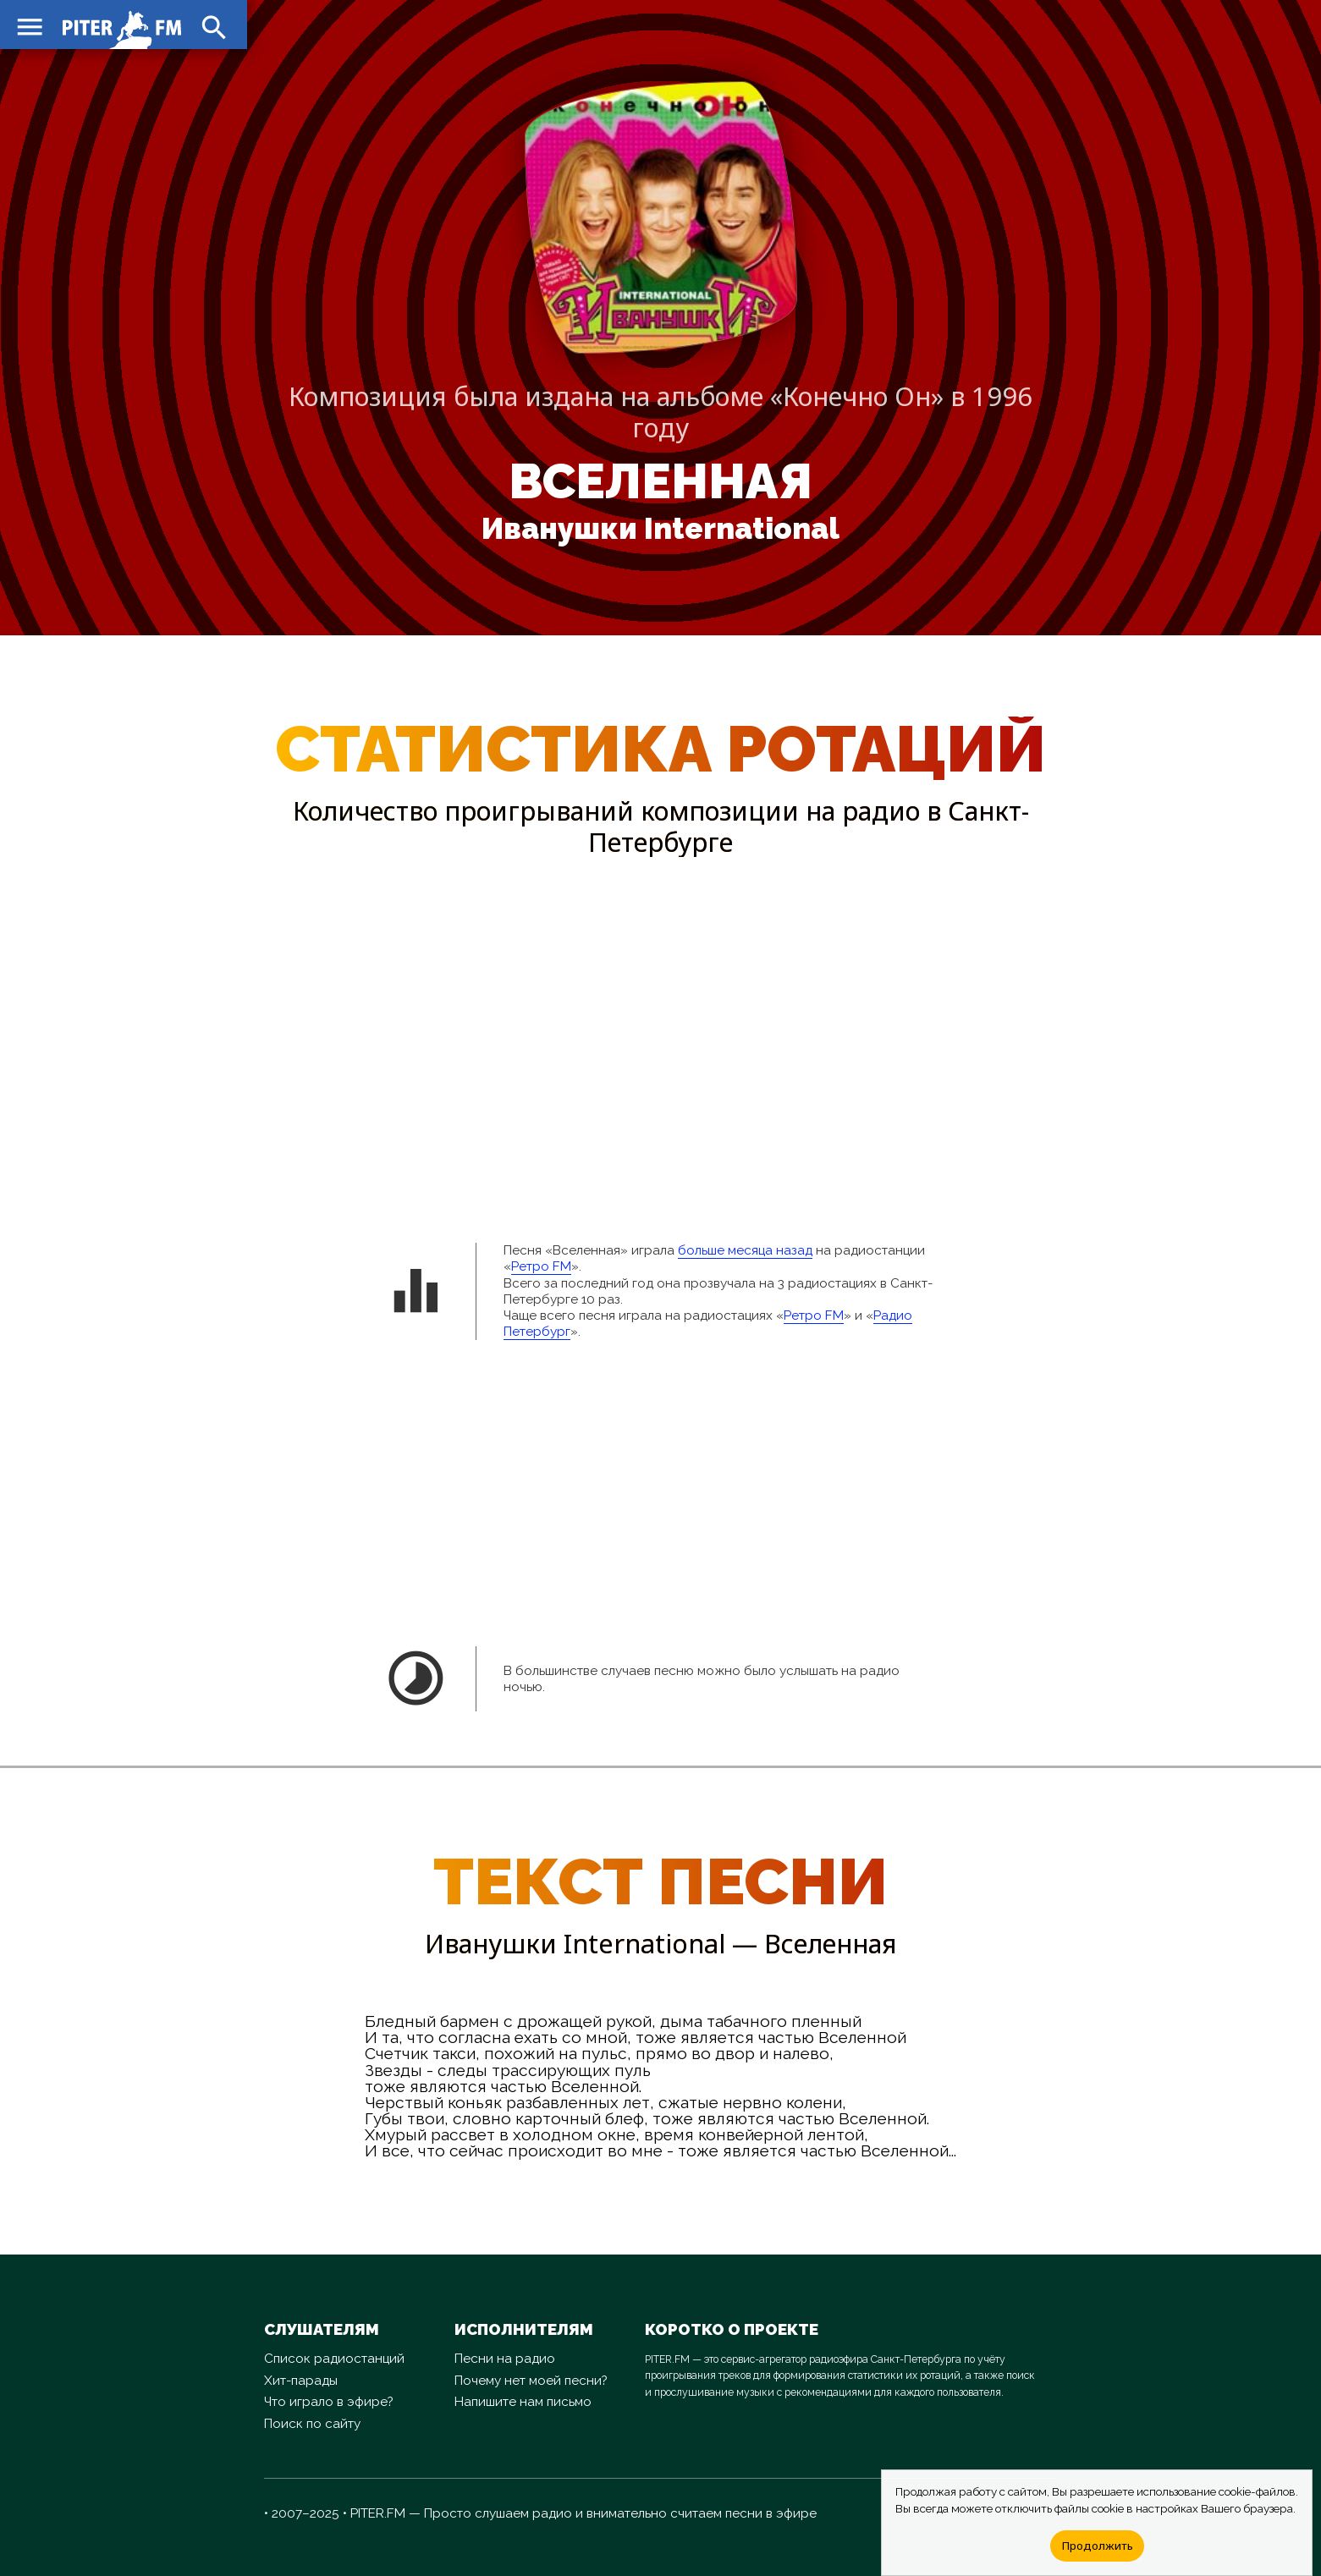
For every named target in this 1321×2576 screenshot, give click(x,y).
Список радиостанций (334, 2358)
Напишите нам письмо (523, 2401)
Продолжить (1097, 2545)
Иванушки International (660, 529)
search (211, 25)
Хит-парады (301, 2380)
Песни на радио (504, 2358)
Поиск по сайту (312, 2423)
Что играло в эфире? (329, 2401)
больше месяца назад (745, 1250)
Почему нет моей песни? (531, 2380)
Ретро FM (541, 1266)
